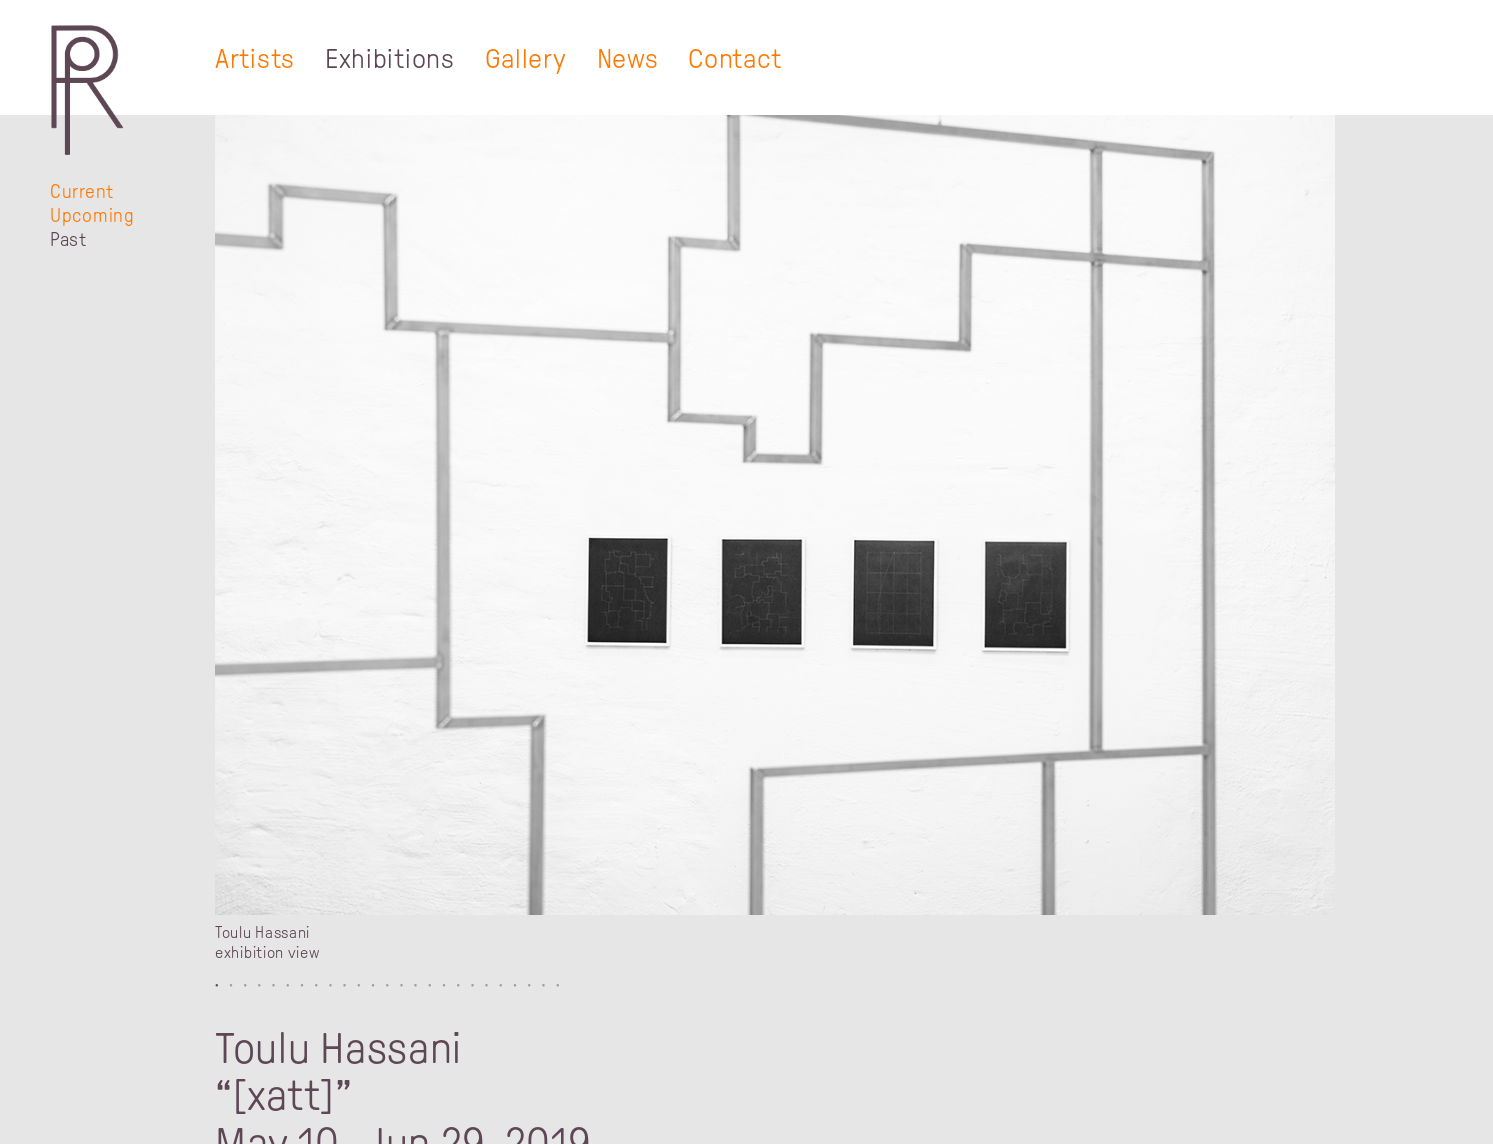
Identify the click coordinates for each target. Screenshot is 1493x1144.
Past (68, 239)
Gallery (526, 59)
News (628, 59)
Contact (734, 59)
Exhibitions (390, 59)
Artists (255, 59)
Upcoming (92, 215)
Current (82, 191)
